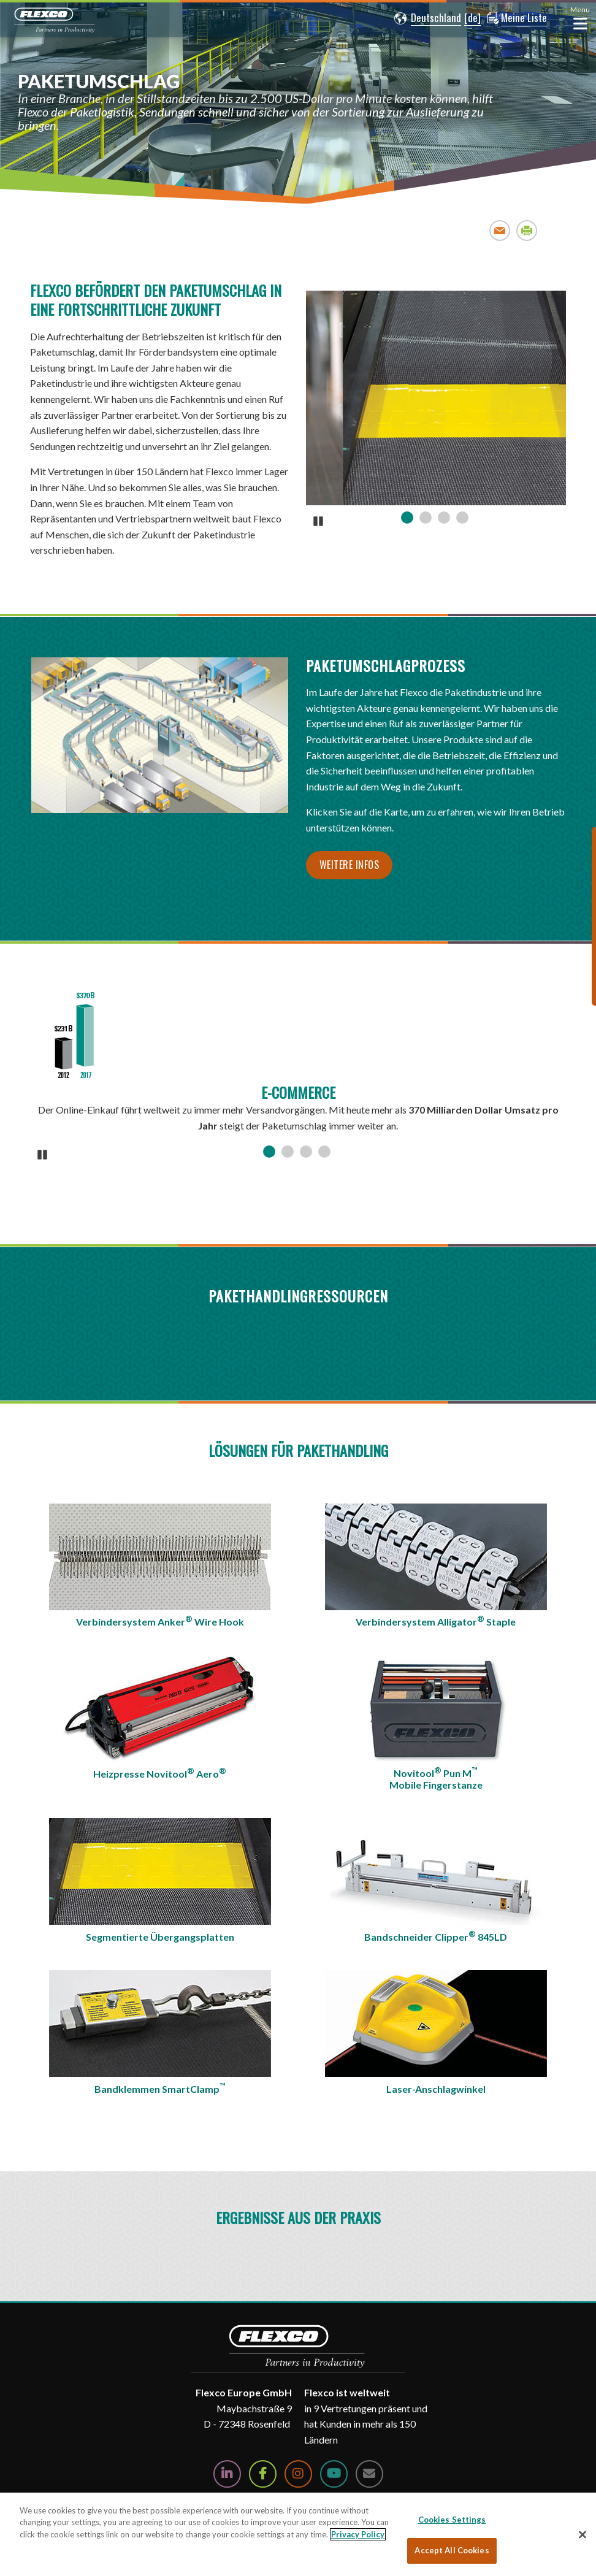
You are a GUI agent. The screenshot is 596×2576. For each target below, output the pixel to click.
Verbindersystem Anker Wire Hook (160, 1620)
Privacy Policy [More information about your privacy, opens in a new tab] (357, 2534)
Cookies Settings (452, 2519)
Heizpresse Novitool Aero (159, 1772)
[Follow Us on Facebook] (263, 2474)
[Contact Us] (369, 2474)
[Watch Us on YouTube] (334, 2474)
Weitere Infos (349, 864)
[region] (298, 2534)
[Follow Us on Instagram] (298, 2474)
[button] (426, 18)
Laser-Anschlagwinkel (436, 2089)
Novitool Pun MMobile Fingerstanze (436, 1778)
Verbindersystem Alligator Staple (436, 1620)
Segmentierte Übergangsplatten (160, 1937)
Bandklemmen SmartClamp (160, 2088)
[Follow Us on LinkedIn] (227, 2474)
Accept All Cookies (452, 2550)
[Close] (582, 2534)
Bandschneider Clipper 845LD (435, 1936)
